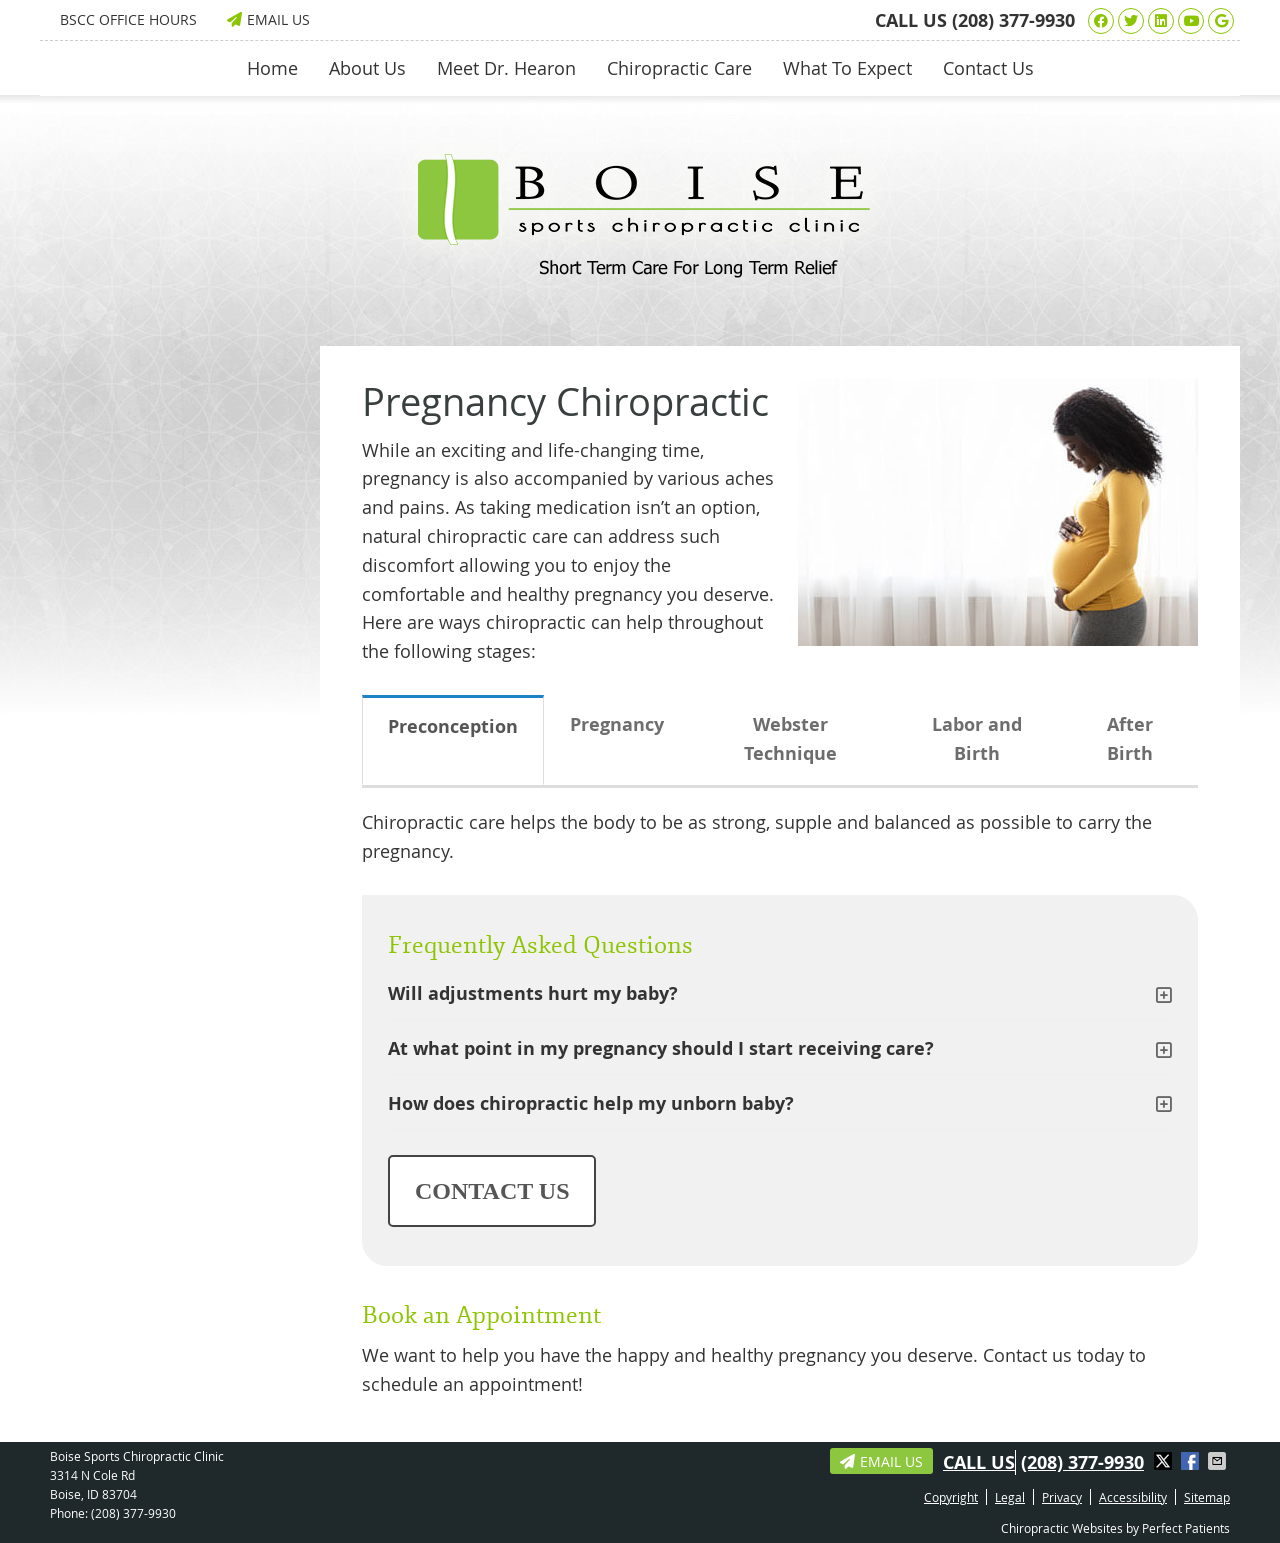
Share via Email (1219, 1461)
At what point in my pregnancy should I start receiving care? (661, 1048)
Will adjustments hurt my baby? (533, 993)
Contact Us (988, 68)
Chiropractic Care (679, 68)
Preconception (453, 726)
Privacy (1062, 1497)
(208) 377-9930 (1013, 20)
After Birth (1130, 739)
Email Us (268, 19)
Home (272, 68)
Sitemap (1207, 1497)
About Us (367, 68)
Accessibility (1133, 1497)
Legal (1010, 1497)
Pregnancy (617, 724)
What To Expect (847, 68)
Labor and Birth (977, 739)
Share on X (1165, 1461)
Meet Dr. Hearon (506, 68)
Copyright (951, 1497)
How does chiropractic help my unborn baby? (591, 1103)
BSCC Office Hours (128, 19)
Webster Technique (790, 739)
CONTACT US (492, 1191)
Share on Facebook (1192, 1461)
